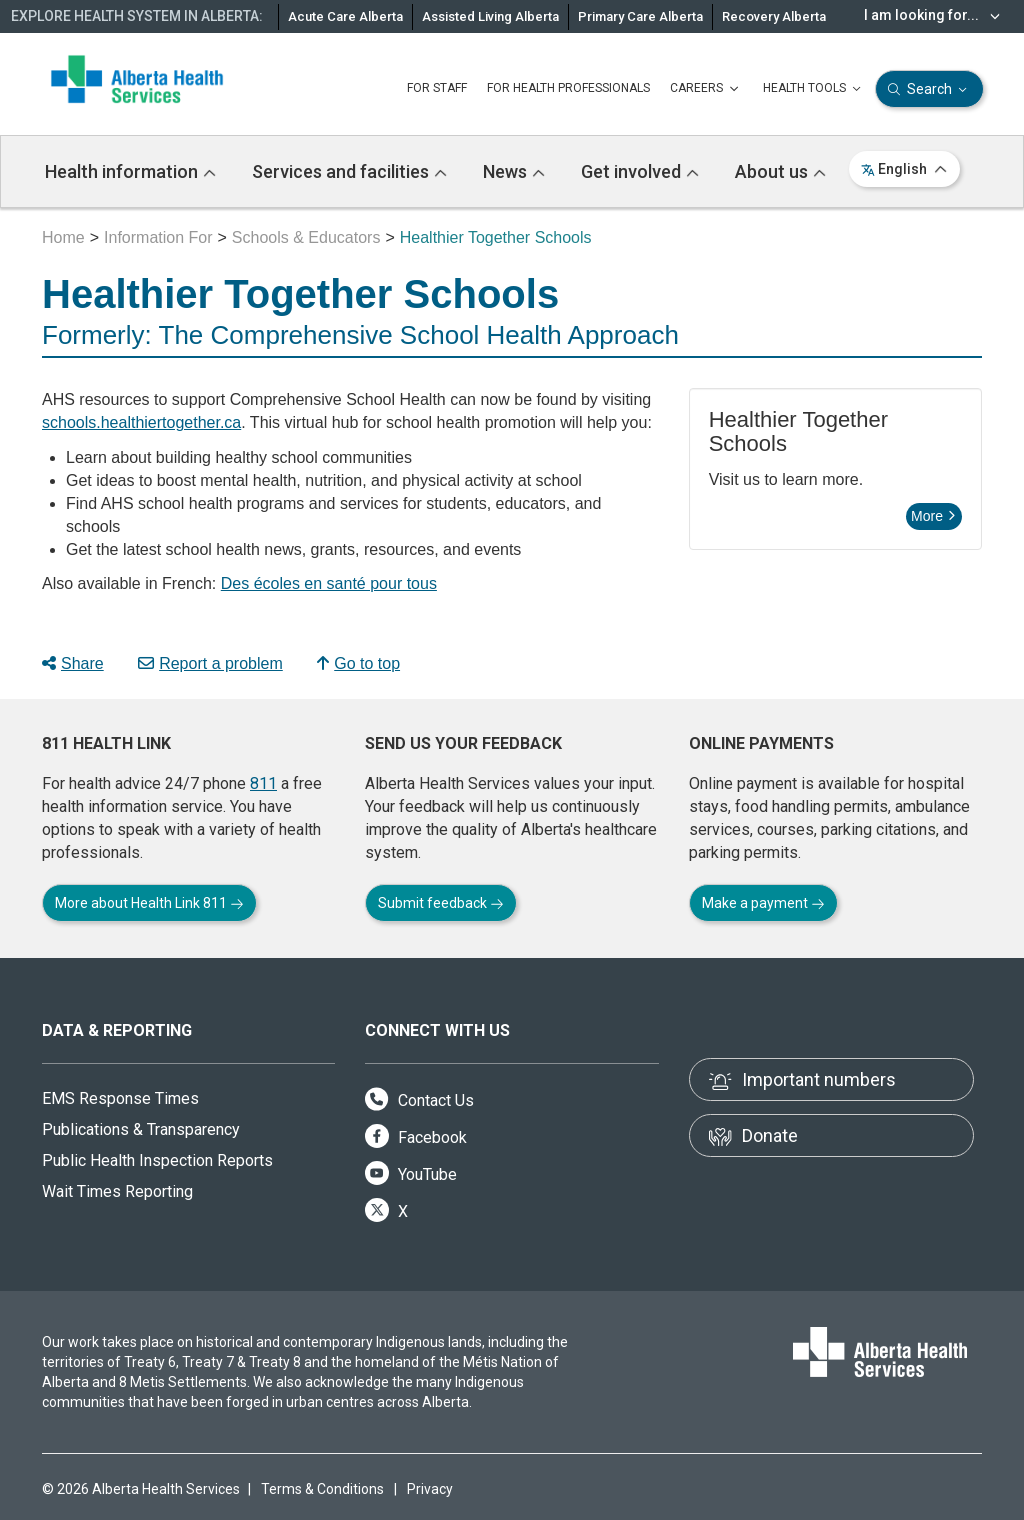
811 (263, 783)
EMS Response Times (120, 1098)
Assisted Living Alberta (490, 16)
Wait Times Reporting (117, 1191)
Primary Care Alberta (640, 16)
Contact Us (419, 1100)
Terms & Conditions (322, 1489)
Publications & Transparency (141, 1129)
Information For (158, 237)
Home (63, 237)
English (904, 169)
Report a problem (210, 663)
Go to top (358, 663)
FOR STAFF (437, 88)
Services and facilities (349, 171)
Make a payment (763, 903)
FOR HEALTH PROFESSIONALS (568, 88)
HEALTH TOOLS (814, 89)
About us (780, 171)
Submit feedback (441, 903)
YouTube (411, 1174)
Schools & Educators (306, 237)
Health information (130, 171)
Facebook (416, 1137)
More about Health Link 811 (149, 903)
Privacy (430, 1489)
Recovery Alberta (774, 16)
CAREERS (706, 89)
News (514, 171)
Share (73, 663)
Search (929, 89)
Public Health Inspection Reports (157, 1160)
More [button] (933, 516)
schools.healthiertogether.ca (141, 422)
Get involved (640, 171)
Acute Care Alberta (345, 16)
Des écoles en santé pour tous (329, 583)
